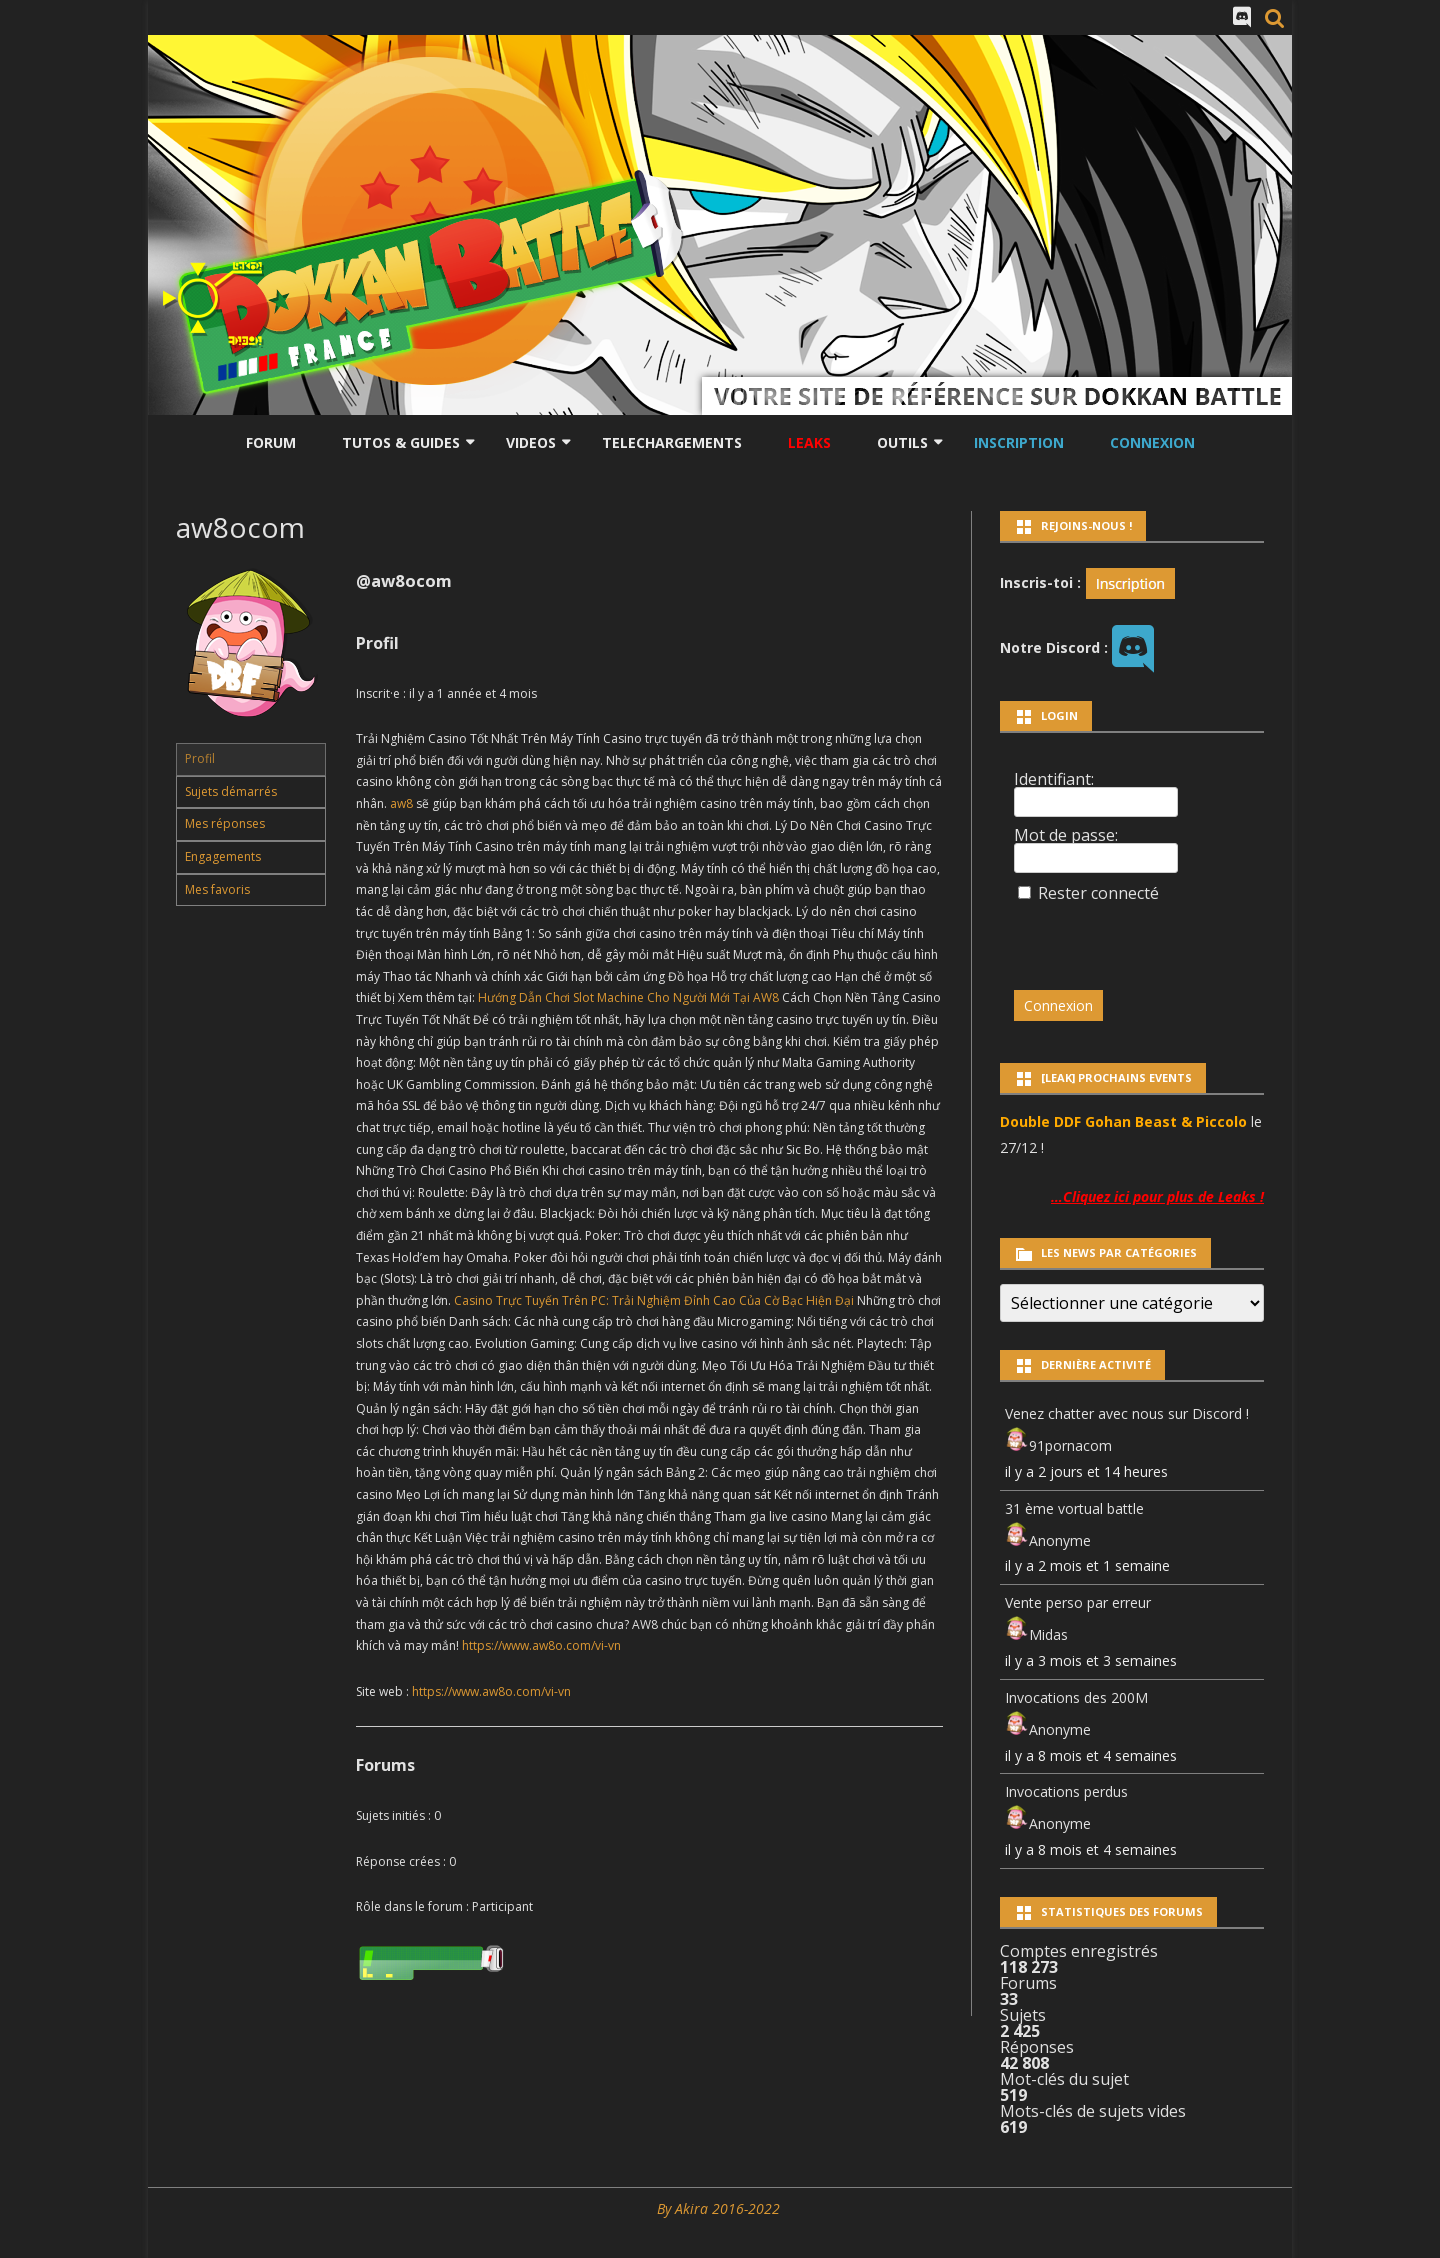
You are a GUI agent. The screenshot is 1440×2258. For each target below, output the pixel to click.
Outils (902, 442)
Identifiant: (1054, 779)
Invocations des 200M (1076, 1697)
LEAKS (809, 442)
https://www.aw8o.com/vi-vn (541, 1645)
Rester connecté (1098, 893)
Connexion (1152, 442)
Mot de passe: (1066, 835)
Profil (200, 758)
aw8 (401, 803)
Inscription (1019, 442)
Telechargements (672, 442)
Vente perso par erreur (1078, 1602)
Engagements (223, 856)
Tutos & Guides (401, 442)
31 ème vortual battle (1074, 1508)
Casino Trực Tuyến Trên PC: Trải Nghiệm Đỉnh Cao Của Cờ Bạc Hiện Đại (654, 1300)
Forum (271, 442)
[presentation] (1151, 937)
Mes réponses (225, 823)
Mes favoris (217, 889)
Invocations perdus (1066, 1791)
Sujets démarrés (231, 791)
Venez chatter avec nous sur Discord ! (1127, 1413)
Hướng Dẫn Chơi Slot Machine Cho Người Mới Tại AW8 (628, 997)
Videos (531, 442)
